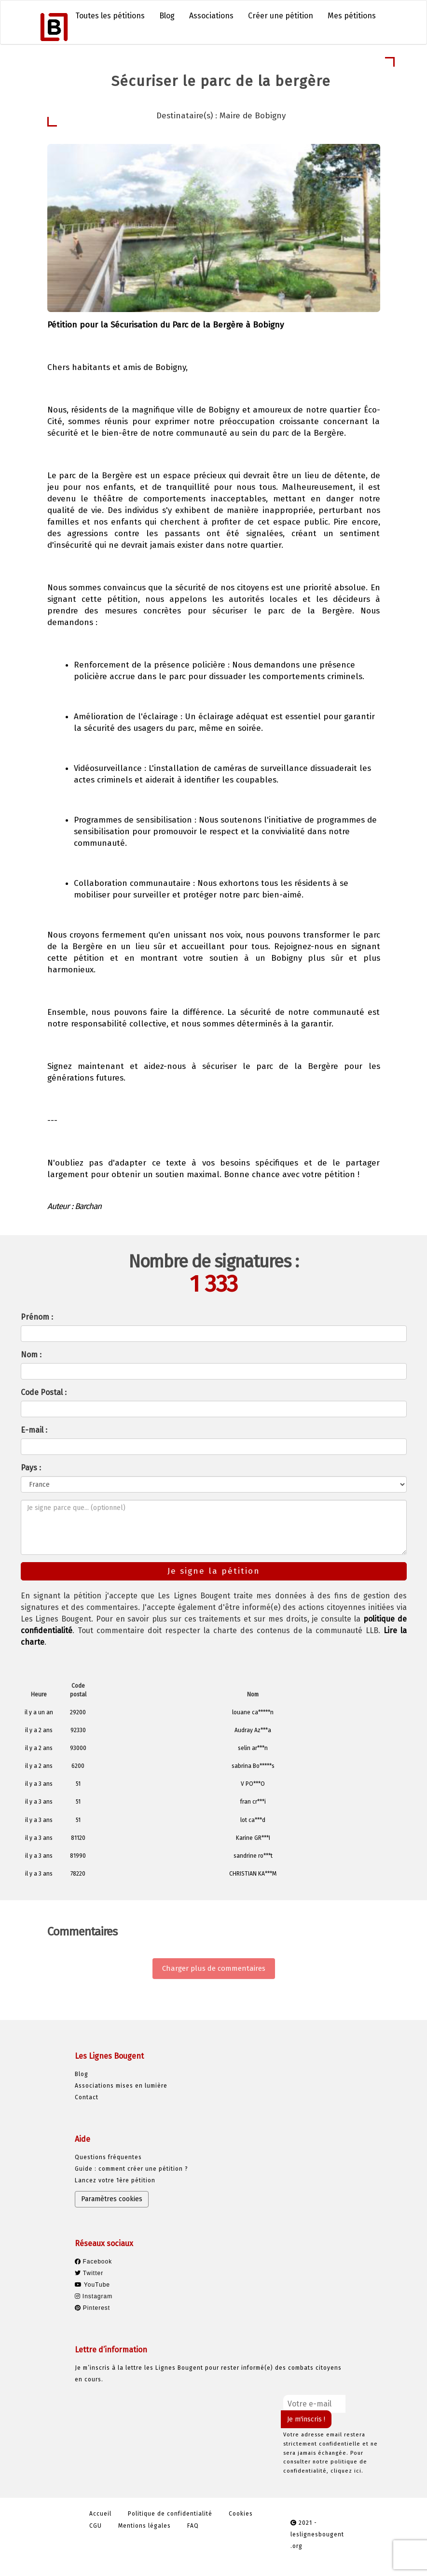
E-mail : (34, 1430)
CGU (95, 2525)
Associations (211, 15)
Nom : (31, 1354)
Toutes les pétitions (110, 15)
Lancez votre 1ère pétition (115, 2180)
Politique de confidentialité (170, 2513)
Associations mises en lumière (121, 2085)
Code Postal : (44, 1392)
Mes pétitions (352, 15)
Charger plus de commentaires (213, 1968)
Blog (167, 15)
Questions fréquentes (108, 2157)
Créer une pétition (280, 15)
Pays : (31, 1467)
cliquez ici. (347, 2471)
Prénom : (37, 1317)
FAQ (193, 2525)
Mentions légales (144, 2525)
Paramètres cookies (111, 2199)
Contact (86, 2097)
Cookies (241, 2513)
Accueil (100, 2513)
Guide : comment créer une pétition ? (131, 2168)
